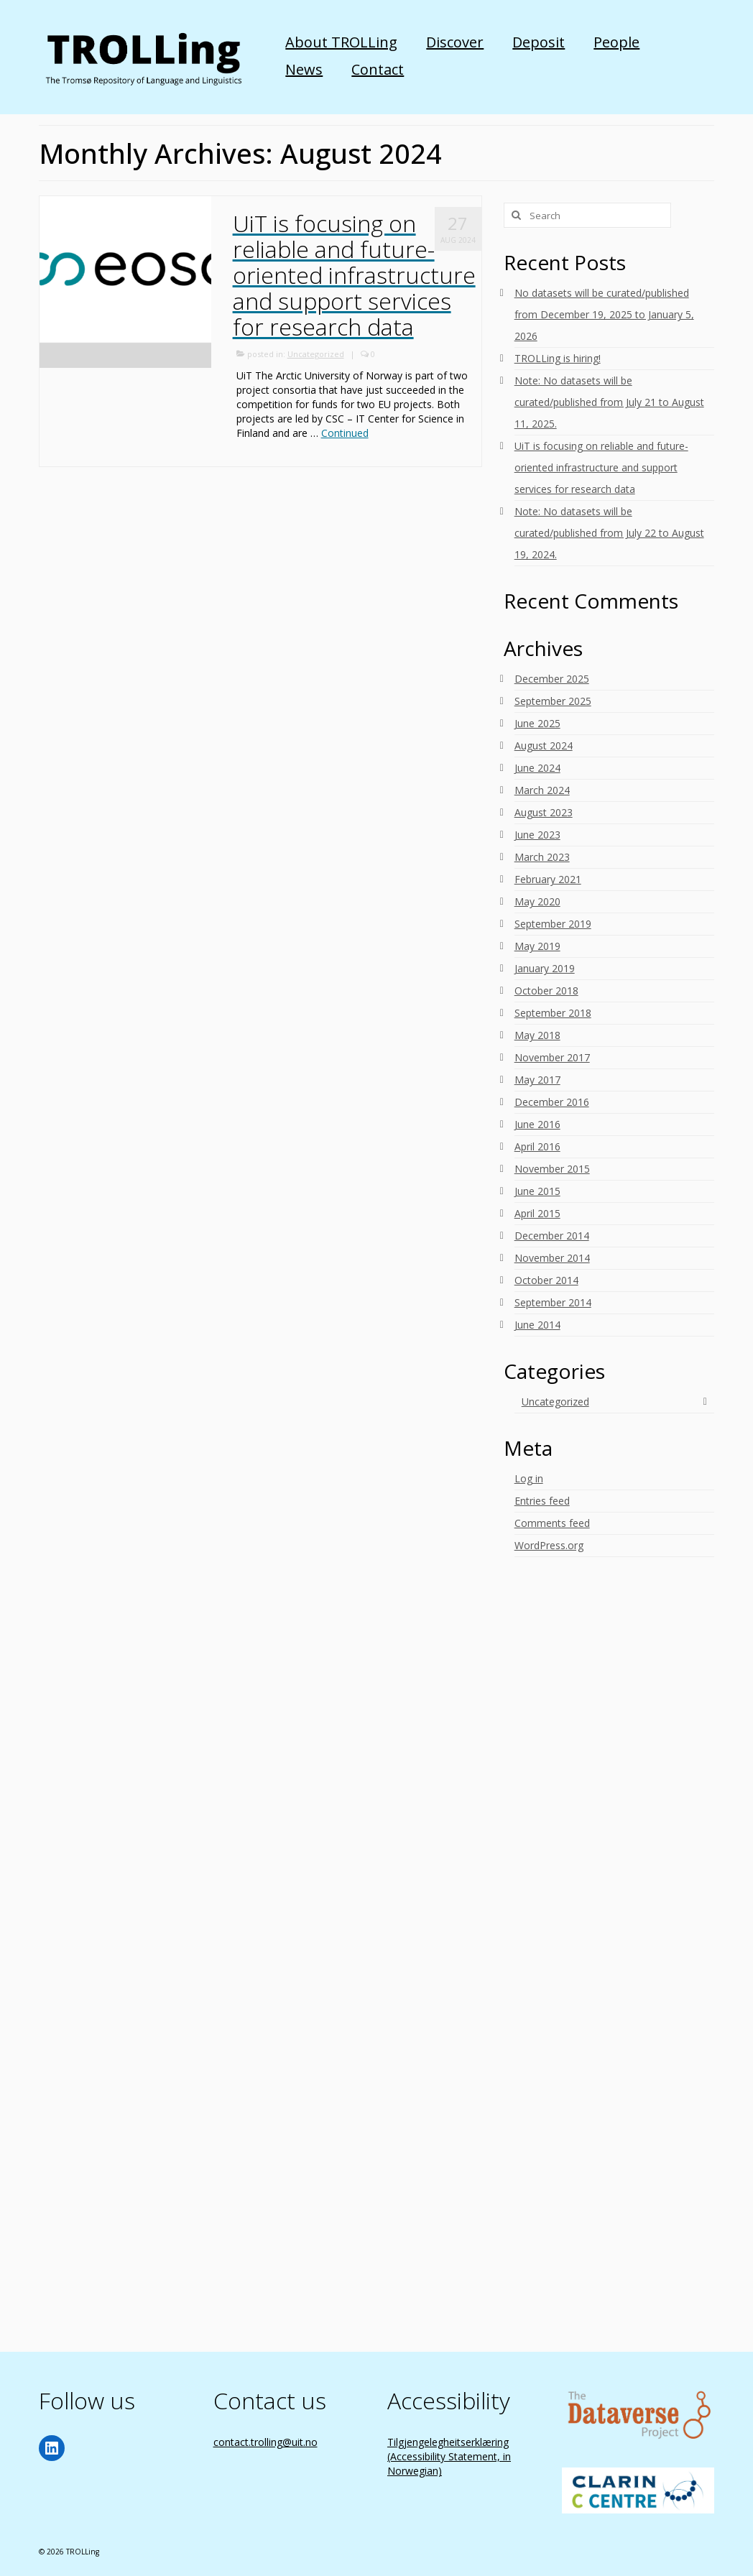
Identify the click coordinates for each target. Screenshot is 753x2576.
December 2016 (551, 1102)
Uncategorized (315, 353)
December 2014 (551, 1235)
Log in (528, 1478)
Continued (345, 433)
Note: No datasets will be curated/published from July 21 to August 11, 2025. (609, 402)
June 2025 (537, 723)
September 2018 (552, 1013)
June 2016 (537, 1124)
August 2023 (543, 812)
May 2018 (537, 1035)
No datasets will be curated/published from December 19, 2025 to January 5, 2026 (604, 314)
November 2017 (552, 1057)
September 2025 (552, 701)
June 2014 (537, 1324)
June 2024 (537, 768)
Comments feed (552, 1523)
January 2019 (544, 968)
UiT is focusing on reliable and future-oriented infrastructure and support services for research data (601, 467)
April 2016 (537, 1146)
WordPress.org (548, 1545)
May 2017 (537, 1079)
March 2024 (542, 790)
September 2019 (552, 924)
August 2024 (543, 745)
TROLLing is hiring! (557, 358)
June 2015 (537, 1191)
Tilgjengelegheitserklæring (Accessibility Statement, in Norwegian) (449, 2456)
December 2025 (551, 678)
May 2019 (537, 946)
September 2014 (552, 1302)
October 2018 (546, 990)
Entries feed (542, 1501)
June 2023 (537, 834)
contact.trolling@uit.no (265, 2442)
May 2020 (537, 901)
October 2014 (546, 1280)
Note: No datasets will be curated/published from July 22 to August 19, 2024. (609, 532)
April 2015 (537, 1213)
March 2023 (542, 857)
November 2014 (552, 1258)
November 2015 (552, 1169)
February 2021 (547, 879)
